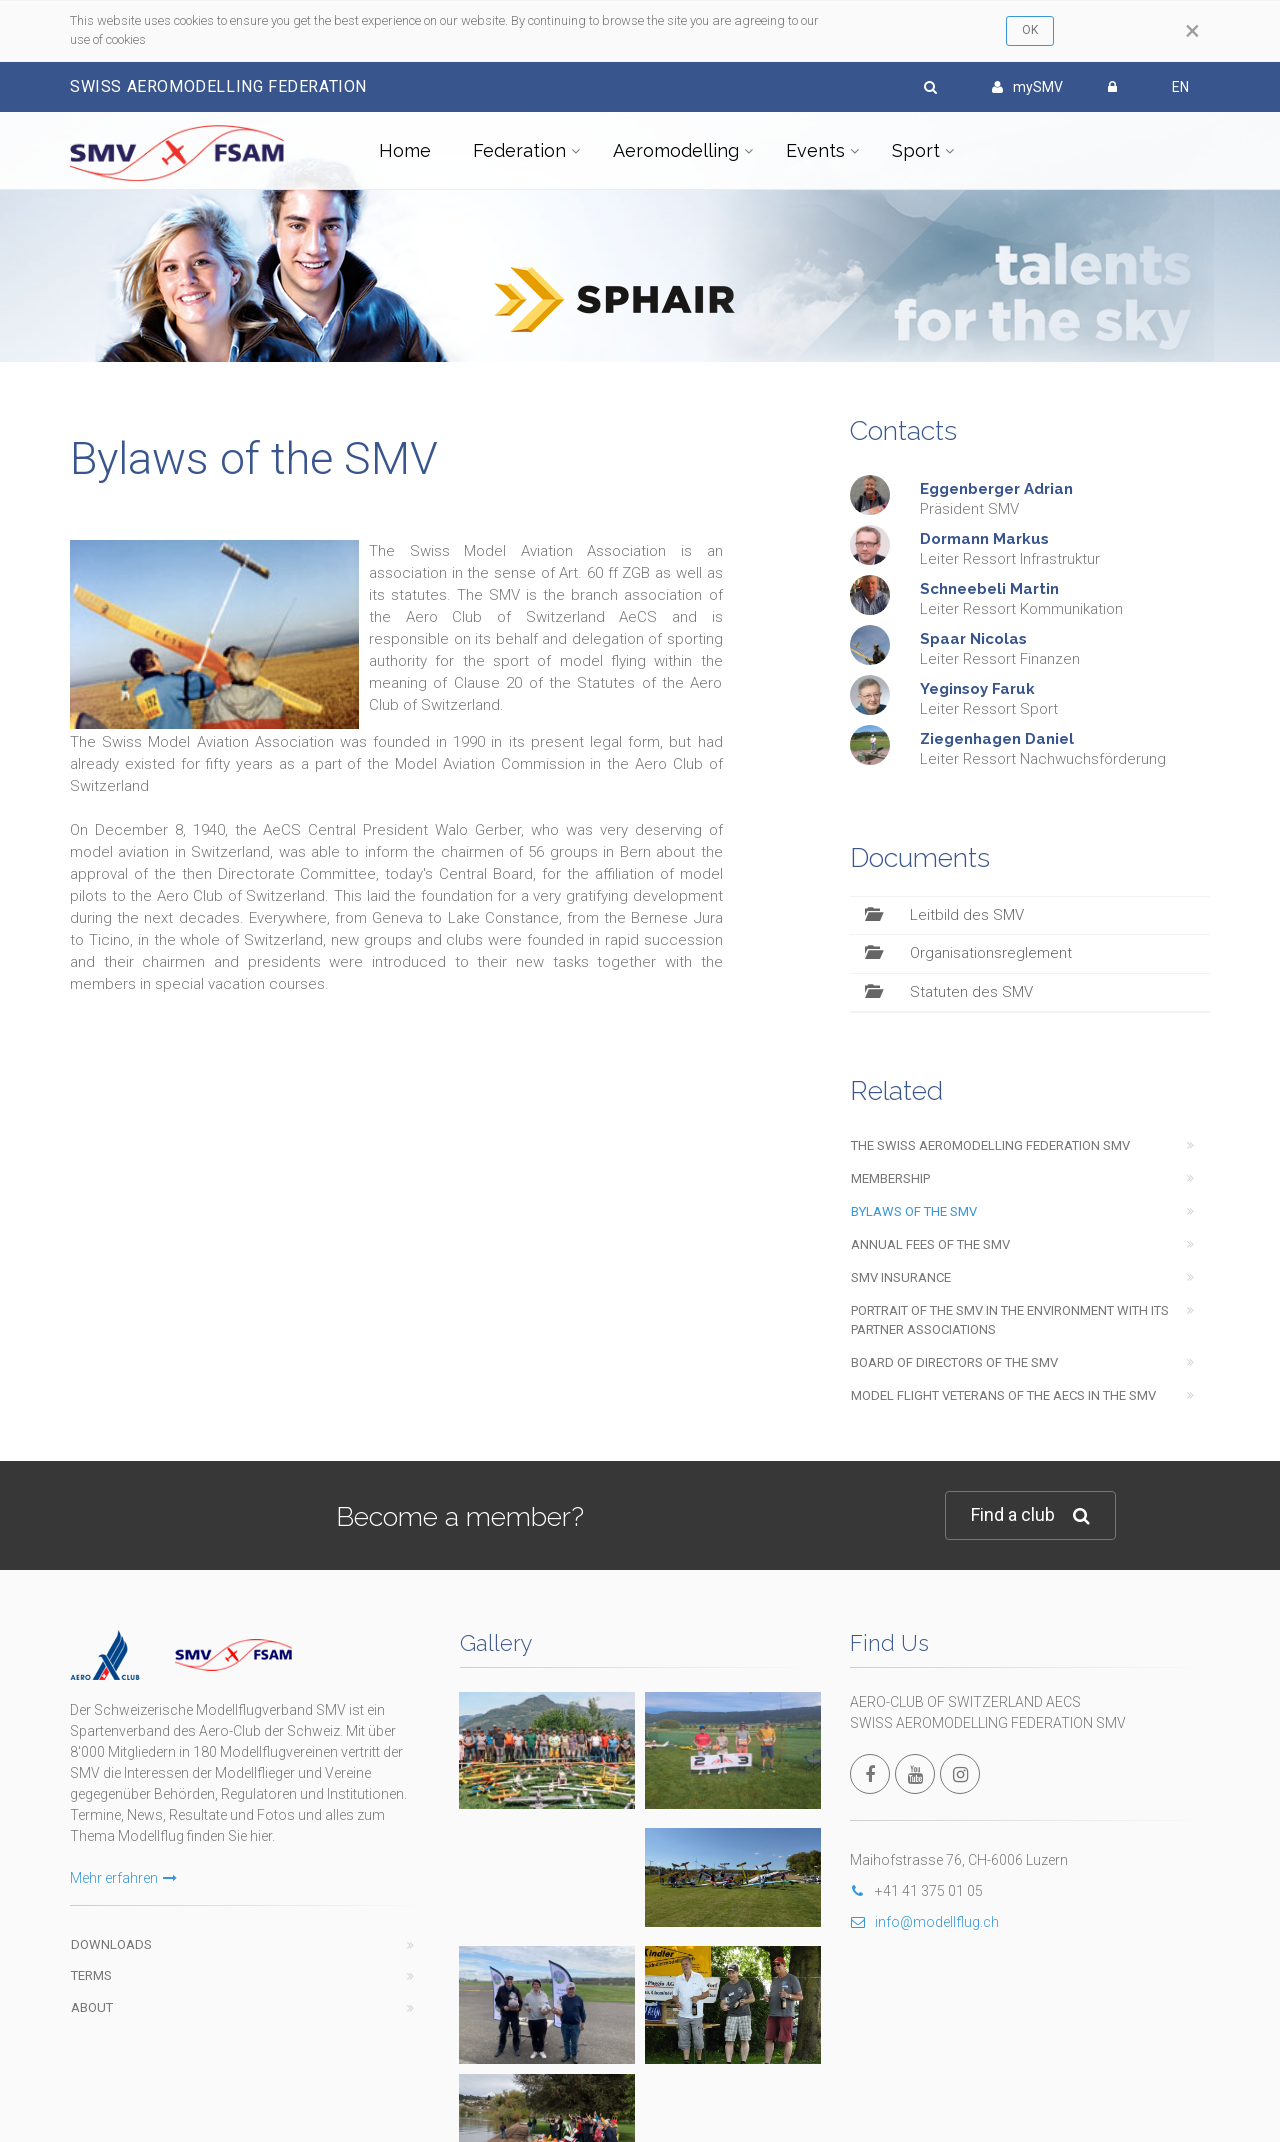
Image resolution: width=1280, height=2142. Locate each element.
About (92, 2007)
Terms (91, 1975)
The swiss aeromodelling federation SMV (990, 1145)
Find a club (1030, 1515)
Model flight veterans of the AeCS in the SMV (1003, 1395)
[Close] (1192, 31)
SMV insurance (901, 1277)
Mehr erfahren (123, 1878)
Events (815, 150)
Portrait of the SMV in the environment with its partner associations (1010, 1320)
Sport (916, 150)
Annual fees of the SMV (930, 1244)
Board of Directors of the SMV (954, 1362)
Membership (890, 1178)
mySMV (1027, 87)
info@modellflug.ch (924, 1922)
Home (405, 150)
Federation (519, 150)
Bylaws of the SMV (914, 1211)
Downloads (111, 1944)
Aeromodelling (676, 150)
